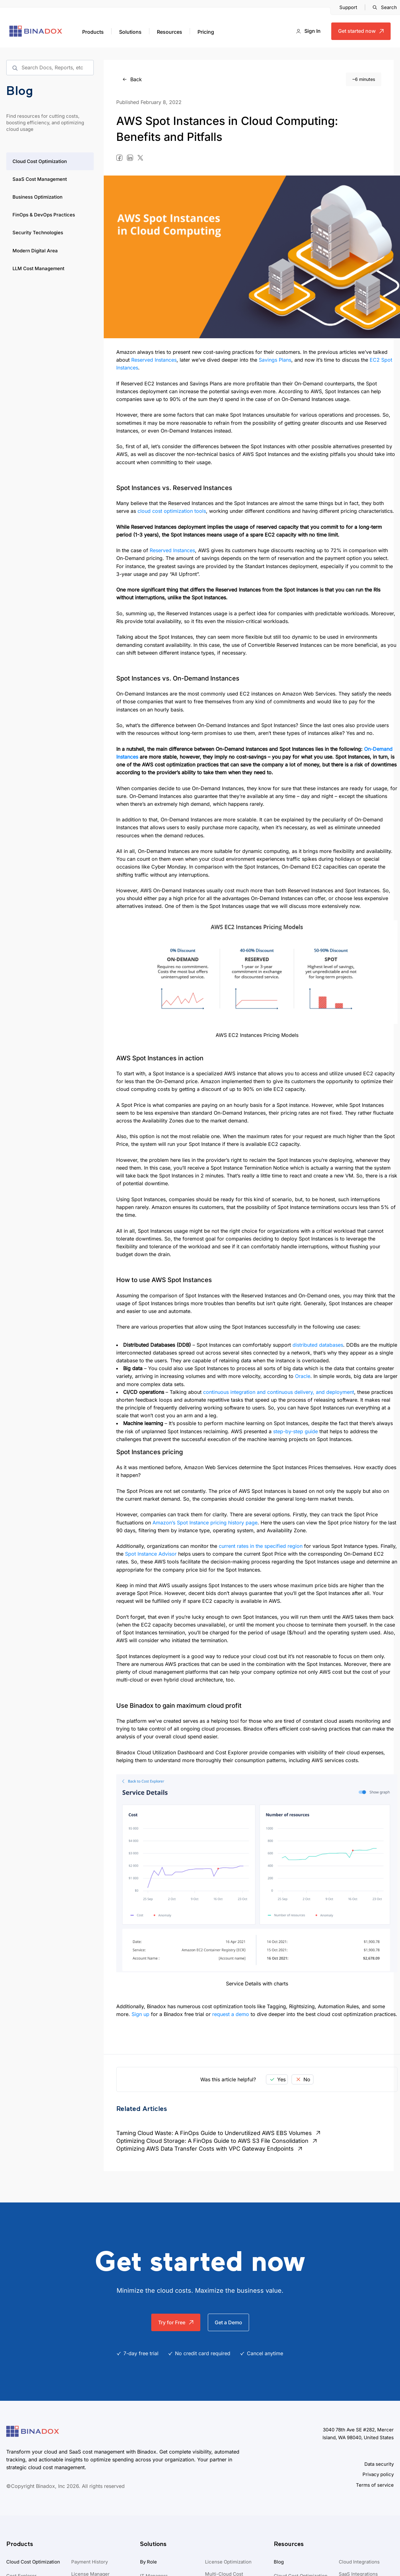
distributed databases (317, 1345)
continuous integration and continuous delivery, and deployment (278, 1392)
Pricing (206, 32)
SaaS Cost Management (39, 179)
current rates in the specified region (260, 1546)
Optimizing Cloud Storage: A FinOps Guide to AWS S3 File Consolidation (217, 2141)
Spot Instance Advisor (151, 1554)
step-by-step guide (295, 1431)
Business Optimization (37, 197)
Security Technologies (37, 232)
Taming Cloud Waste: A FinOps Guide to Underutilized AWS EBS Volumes (219, 2133)
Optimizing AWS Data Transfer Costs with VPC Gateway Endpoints (210, 2148)
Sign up (140, 2014)
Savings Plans (275, 360)
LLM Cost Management (38, 268)
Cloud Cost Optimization (39, 161)
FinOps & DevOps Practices (43, 215)
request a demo (230, 2014)
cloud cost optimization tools (172, 511)
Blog (279, 2562)
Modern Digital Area (35, 251)
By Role (148, 2562)
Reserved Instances (154, 360)
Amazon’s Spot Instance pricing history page (205, 1522)
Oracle (302, 1376)
